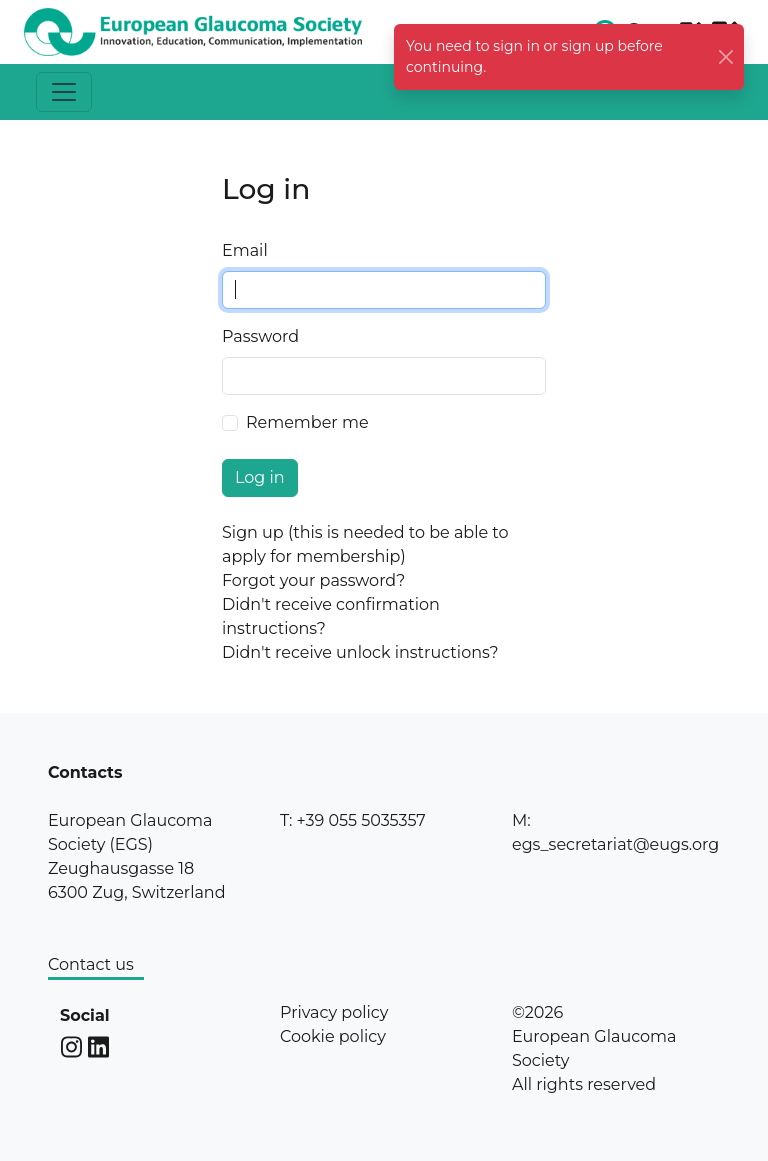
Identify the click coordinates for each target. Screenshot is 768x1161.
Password (260, 336)
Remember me (307, 422)
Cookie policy (333, 1036)
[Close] (726, 57)
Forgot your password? (313, 580)
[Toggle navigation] (64, 92)
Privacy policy (334, 1012)
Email (245, 250)
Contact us (91, 964)
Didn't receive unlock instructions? (360, 652)
